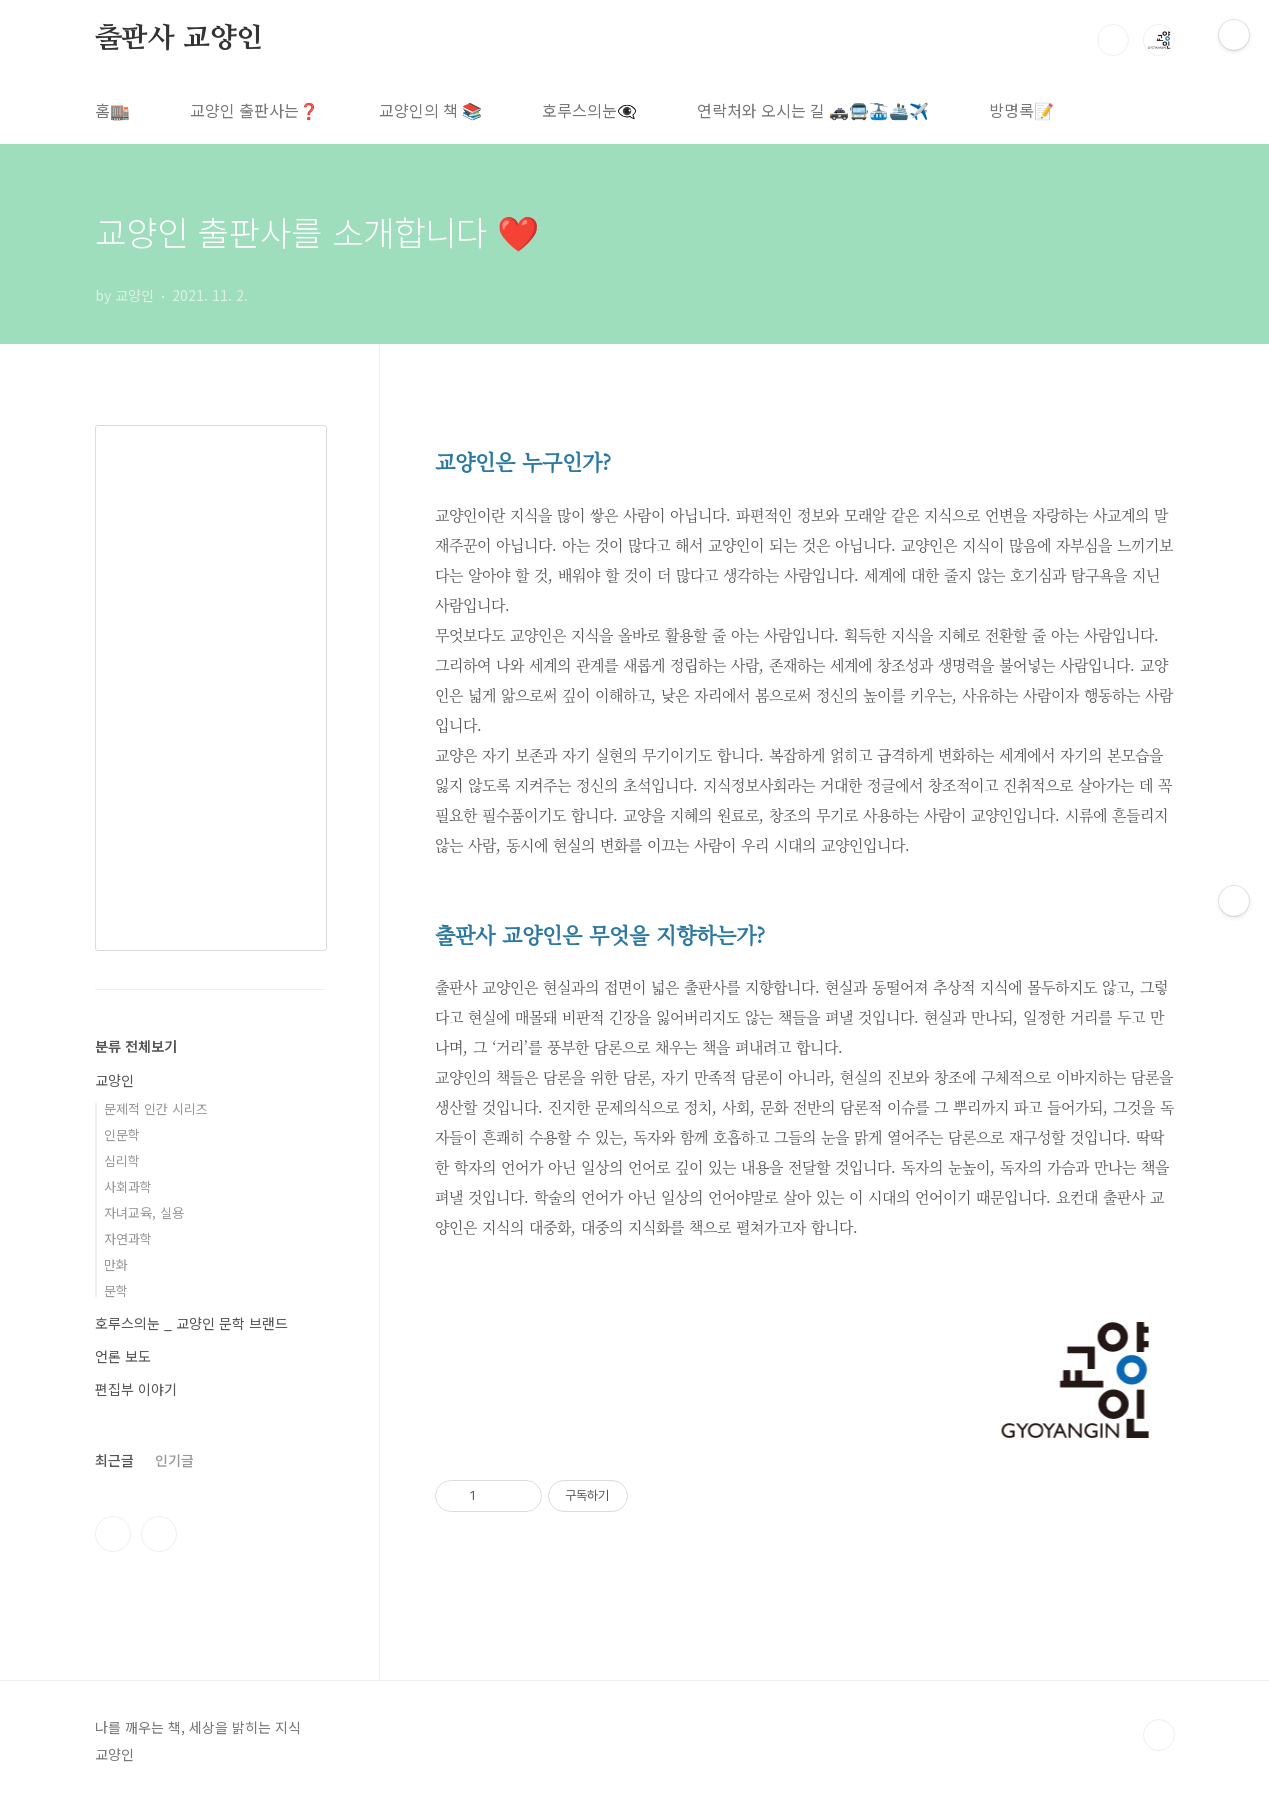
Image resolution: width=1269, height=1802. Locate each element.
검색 (1113, 40)
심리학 (122, 1160)
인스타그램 (113, 1534)
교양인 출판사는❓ (254, 110)
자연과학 (128, 1238)
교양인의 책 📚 (430, 110)
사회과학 (128, 1186)
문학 (116, 1290)
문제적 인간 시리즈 (156, 1108)
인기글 (174, 1460)
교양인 (114, 1080)
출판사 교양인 (179, 39)
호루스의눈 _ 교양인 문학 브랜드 (191, 1323)
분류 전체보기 (136, 1046)
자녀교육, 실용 (144, 1212)
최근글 (114, 1460)
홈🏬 (112, 110)
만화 (116, 1264)
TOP (1159, 1735)
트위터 (159, 1534)
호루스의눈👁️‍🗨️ (589, 110)
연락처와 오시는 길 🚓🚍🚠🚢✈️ (813, 110)
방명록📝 (1021, 110)
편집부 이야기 (136, 1389)
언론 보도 (123, 1356)
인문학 (122, 1134)
